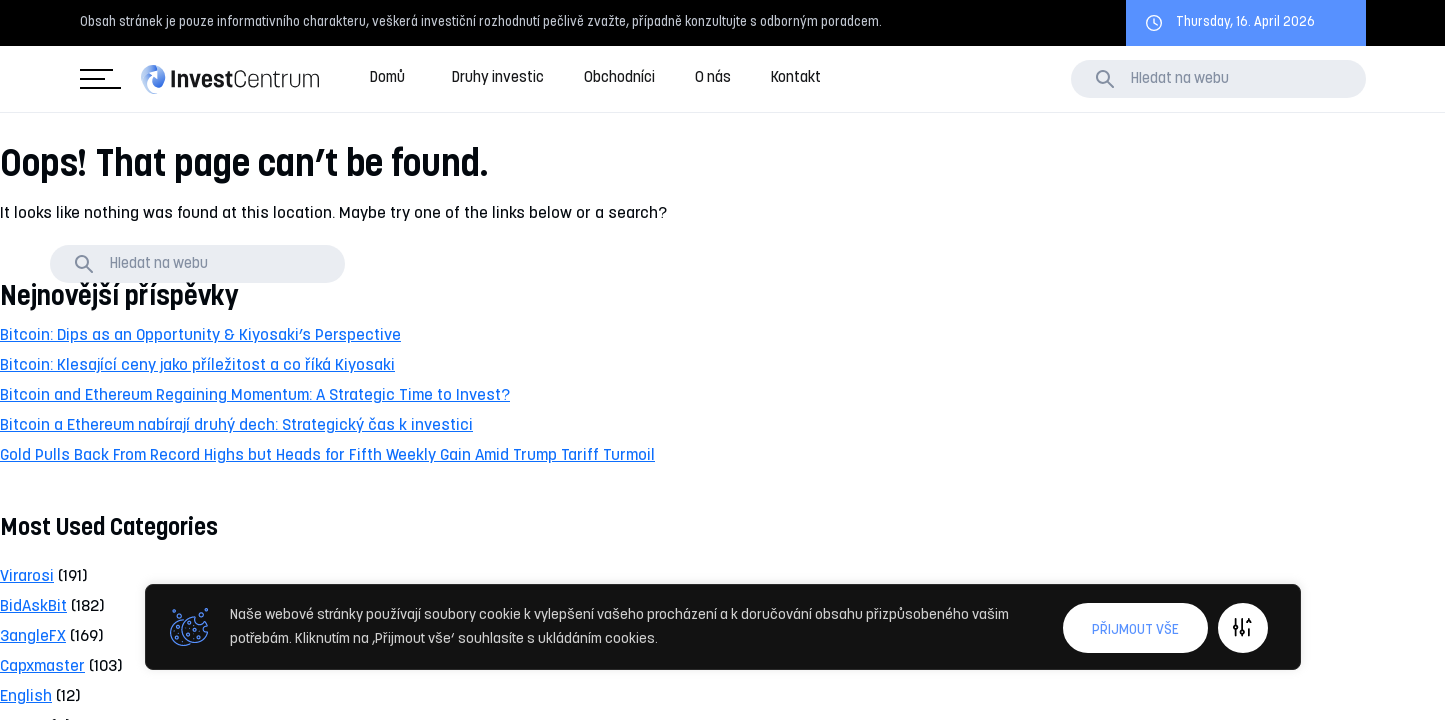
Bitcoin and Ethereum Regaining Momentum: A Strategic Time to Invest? (255, 396)
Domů (387, 78)
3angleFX (33, 637)
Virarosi (27, 577)
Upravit (1243, 628)
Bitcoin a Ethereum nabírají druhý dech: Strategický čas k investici (236, 426)
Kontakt (796, 78)
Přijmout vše (1135, 630)
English (26, 697)
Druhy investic (498, 78)
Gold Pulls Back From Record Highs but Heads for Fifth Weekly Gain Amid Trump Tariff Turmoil (327, 456)
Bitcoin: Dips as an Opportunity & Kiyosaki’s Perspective (200, 336)
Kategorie (96, 79)
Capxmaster (42, 667)
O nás (713, 78)
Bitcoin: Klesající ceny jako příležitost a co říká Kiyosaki (197, 366)
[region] (723, 627)
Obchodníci (619, 78)
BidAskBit (33, 607)
